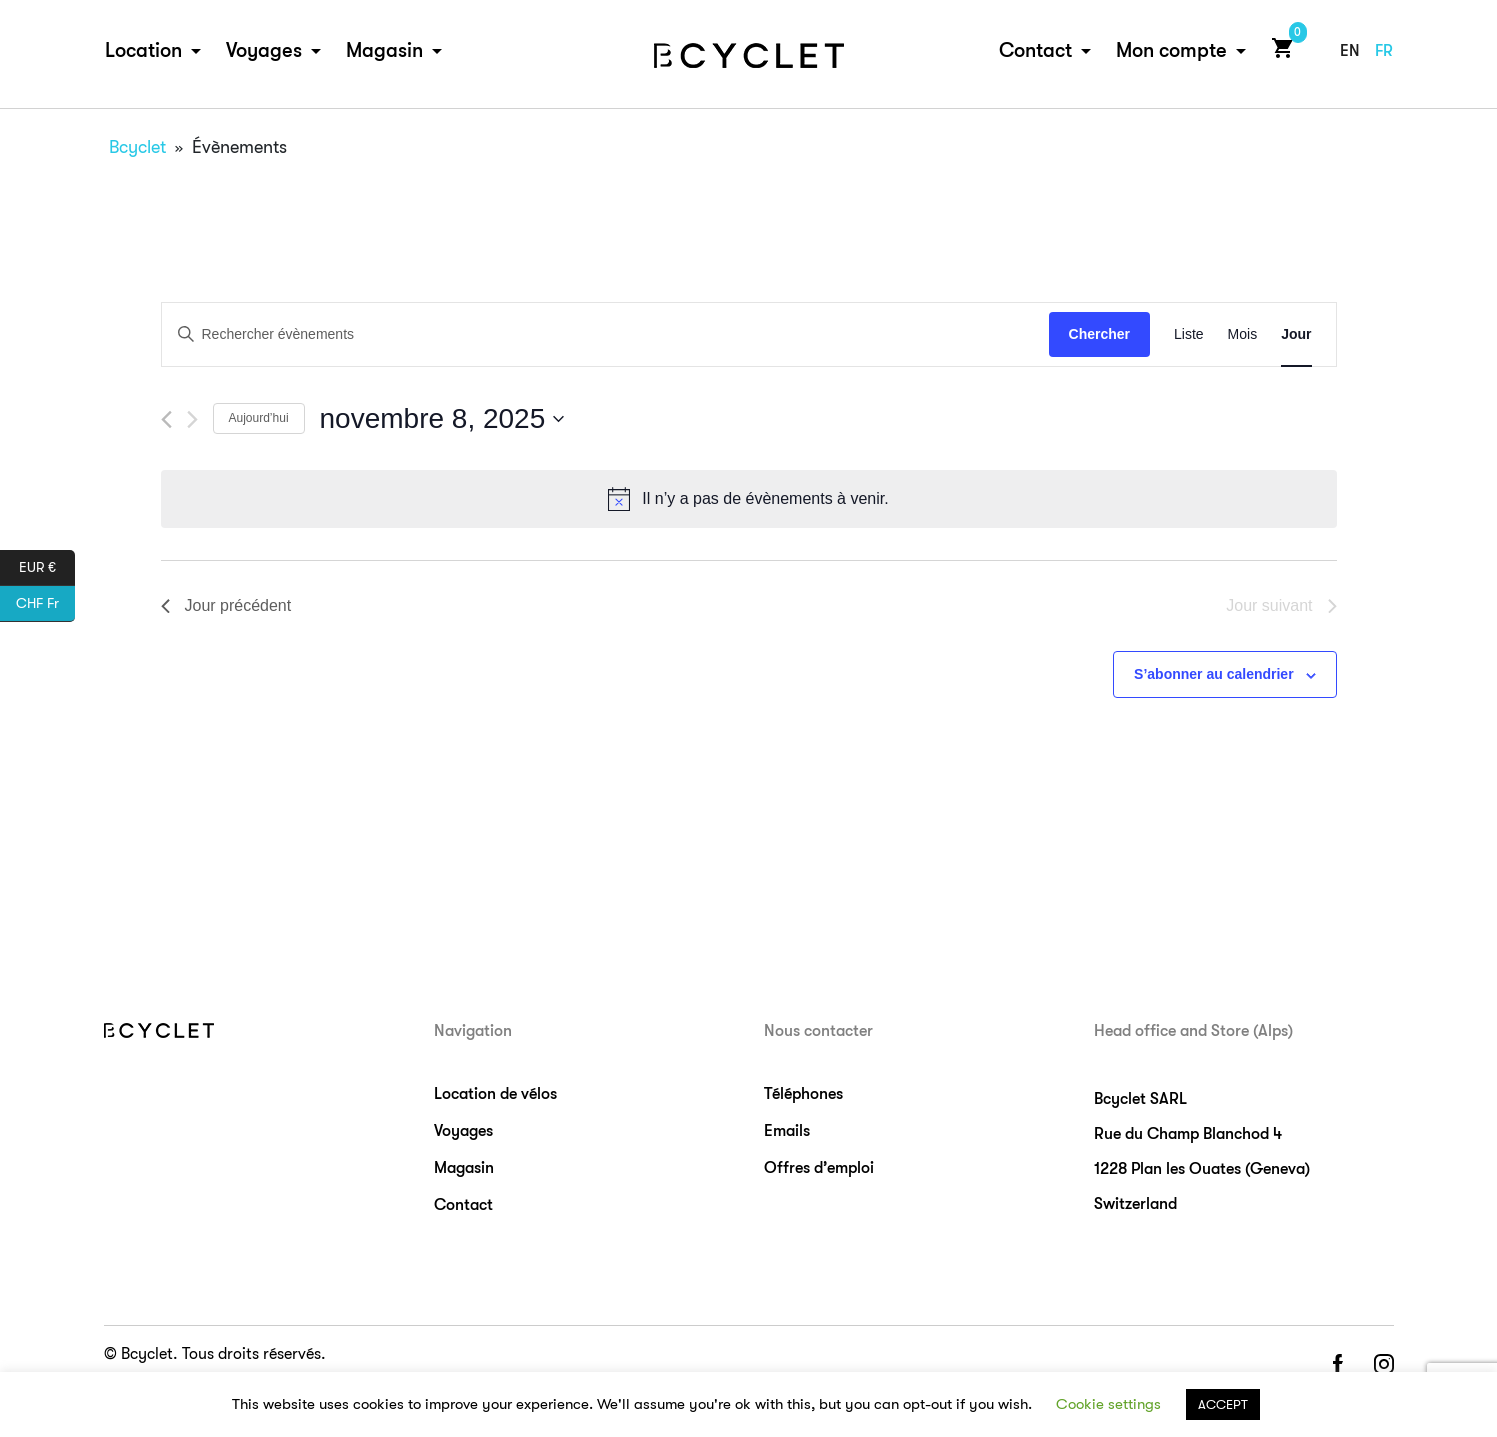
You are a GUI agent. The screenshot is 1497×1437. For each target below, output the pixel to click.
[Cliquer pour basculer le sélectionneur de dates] (442, 419)
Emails (787, 1131)
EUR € (47, 568)
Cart (1278, 48)
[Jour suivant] (192, 419)
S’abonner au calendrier (1214, 674)
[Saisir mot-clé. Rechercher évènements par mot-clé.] (605, 334)
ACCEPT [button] (1223, 1404)
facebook (1337, 1365)
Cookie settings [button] (1108, 1404)
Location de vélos (495, 1094)
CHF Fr (45, 604)
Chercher (1099, 334)
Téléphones (803, 1094)
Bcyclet (137, 147)
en (1350, 52)
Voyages (264, 51)
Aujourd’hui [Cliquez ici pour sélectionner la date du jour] (259, 418)
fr (1384, 52)
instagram (1384, 1365)
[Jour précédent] (166, 419)
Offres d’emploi (819, 1168)
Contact (1035, 51)
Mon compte (1171, 51)
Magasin (384, 51)
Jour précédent (226, 605)
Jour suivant (1281, 605)
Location (143, 51)
